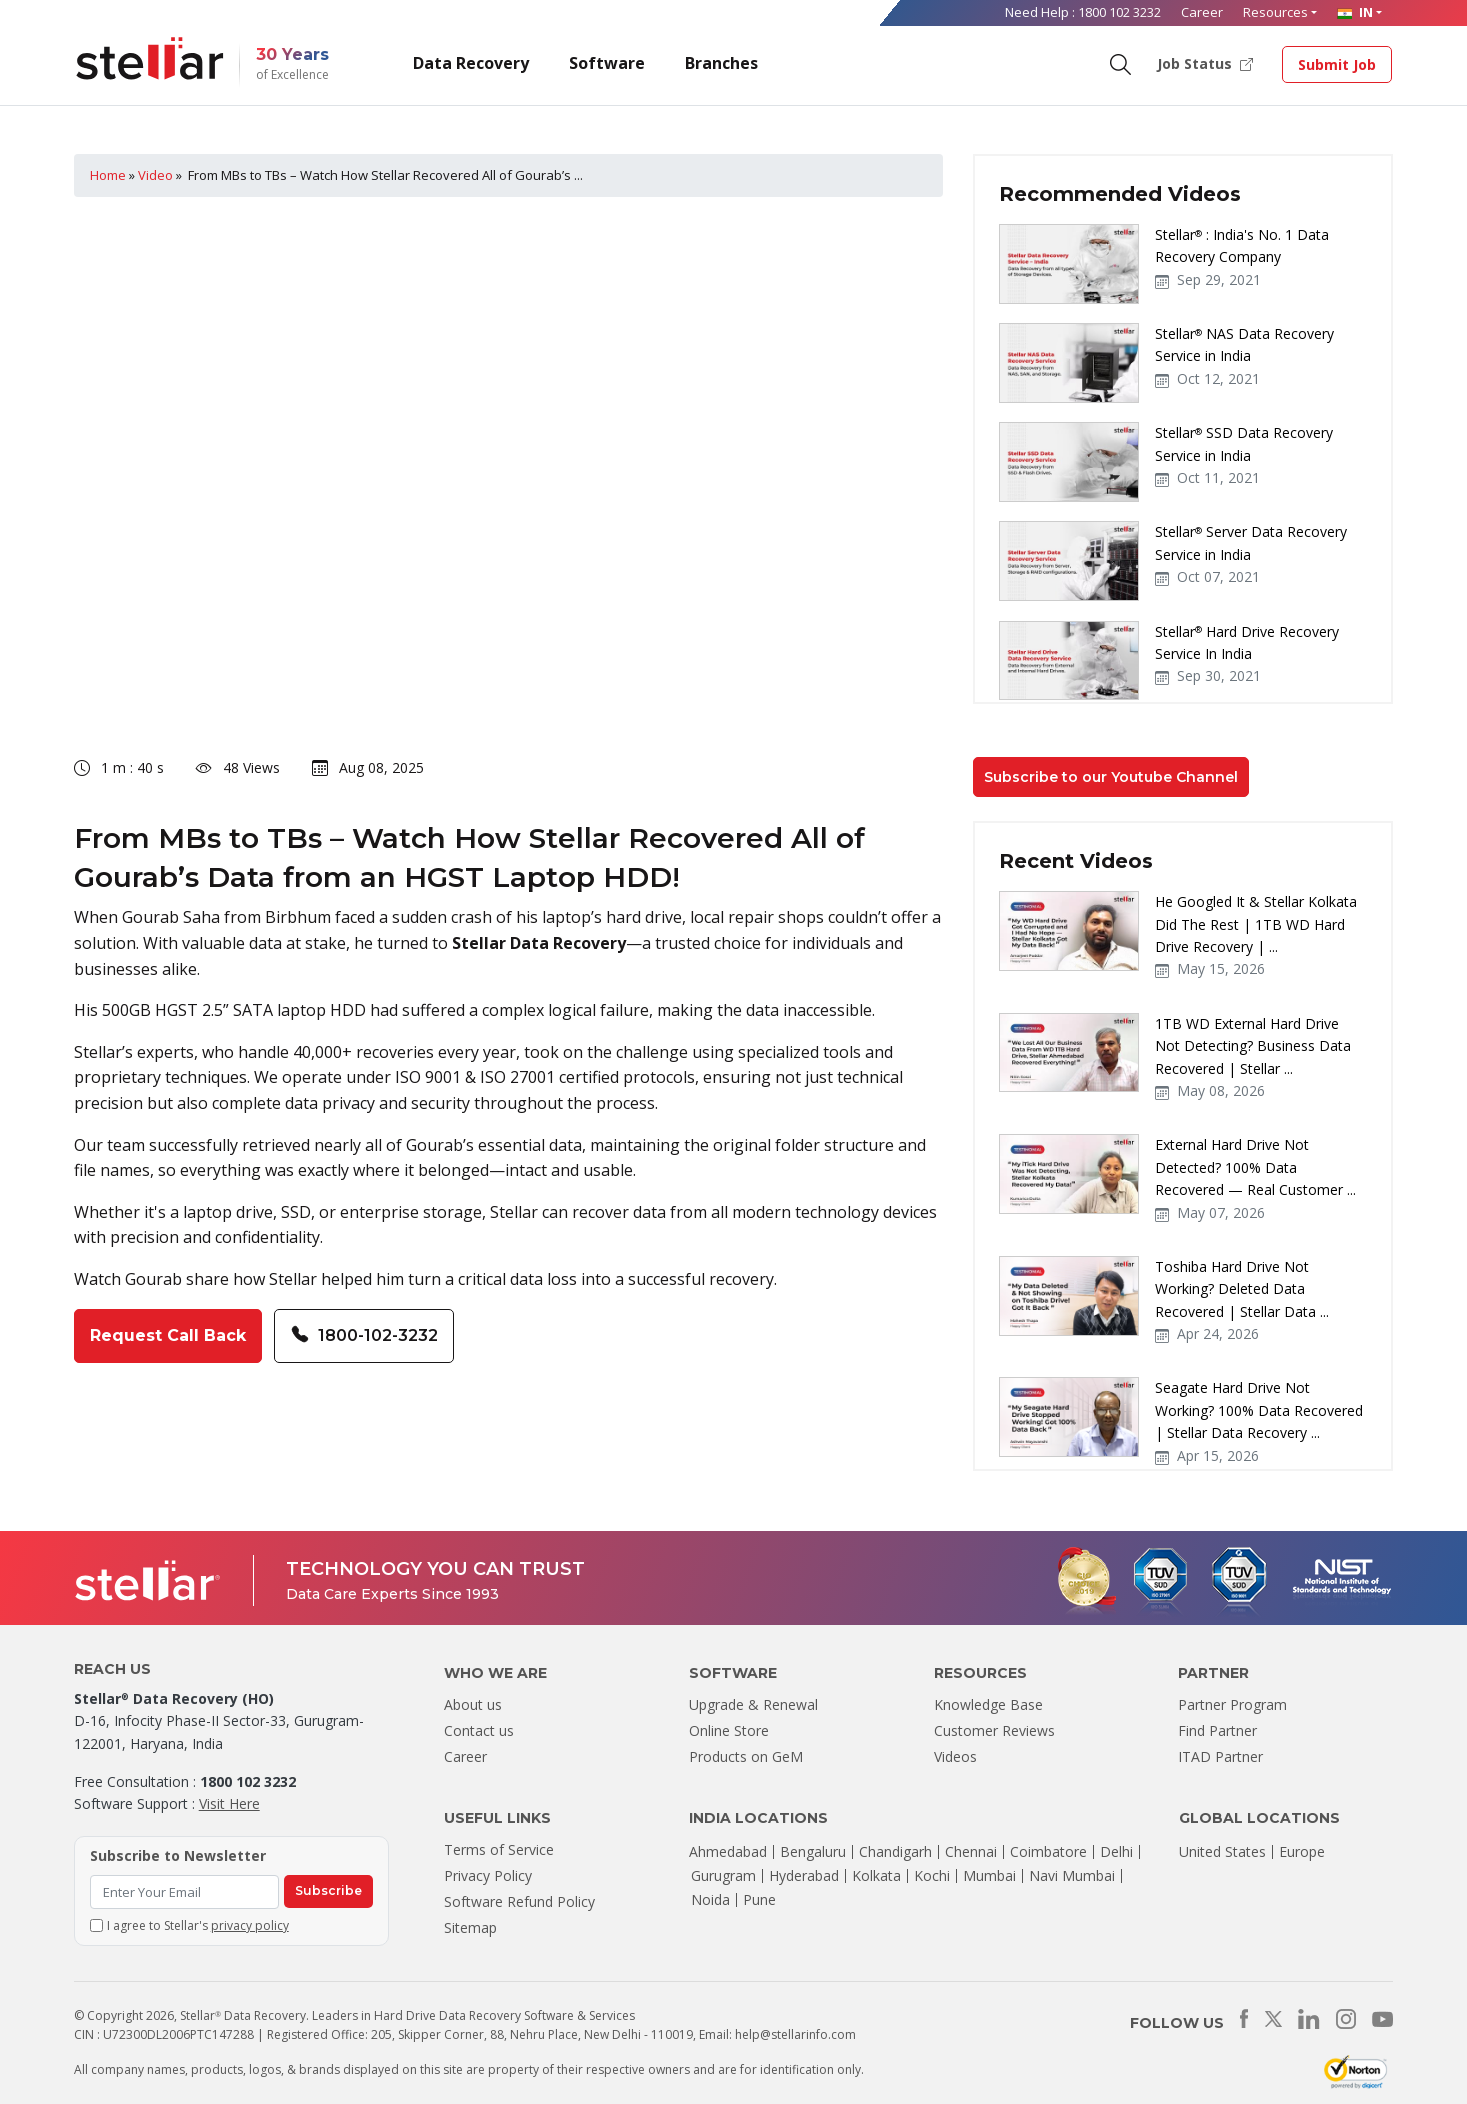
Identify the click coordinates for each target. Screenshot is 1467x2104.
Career (1202, 12)
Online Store (729, 1730)
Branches (721, 63)
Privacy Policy (488, 1875)
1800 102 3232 (1119, 12)
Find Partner (1217, 1730)
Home (108, 175)
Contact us (479, 1730)
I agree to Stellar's (198, 1925)
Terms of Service (499, 1849)
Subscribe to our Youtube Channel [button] (1111, 777)
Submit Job (1337, 64)
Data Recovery (471, 63)
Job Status (1205, 63)
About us (473, 1704)
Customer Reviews (994, 1730)
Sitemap (470, 1927)
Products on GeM (746, 1756)
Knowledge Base (988, 1704)
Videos (955, 1756)
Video (155, 175)
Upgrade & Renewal (753, 1704)
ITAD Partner (1220, 1756)
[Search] (1119, 63)
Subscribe (328, 1890)
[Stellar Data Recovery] (150, 58)
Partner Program (1232, 1704)
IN (1355, 12)
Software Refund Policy (519, 1901)
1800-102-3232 (364, 1336)
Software (607, 63)
